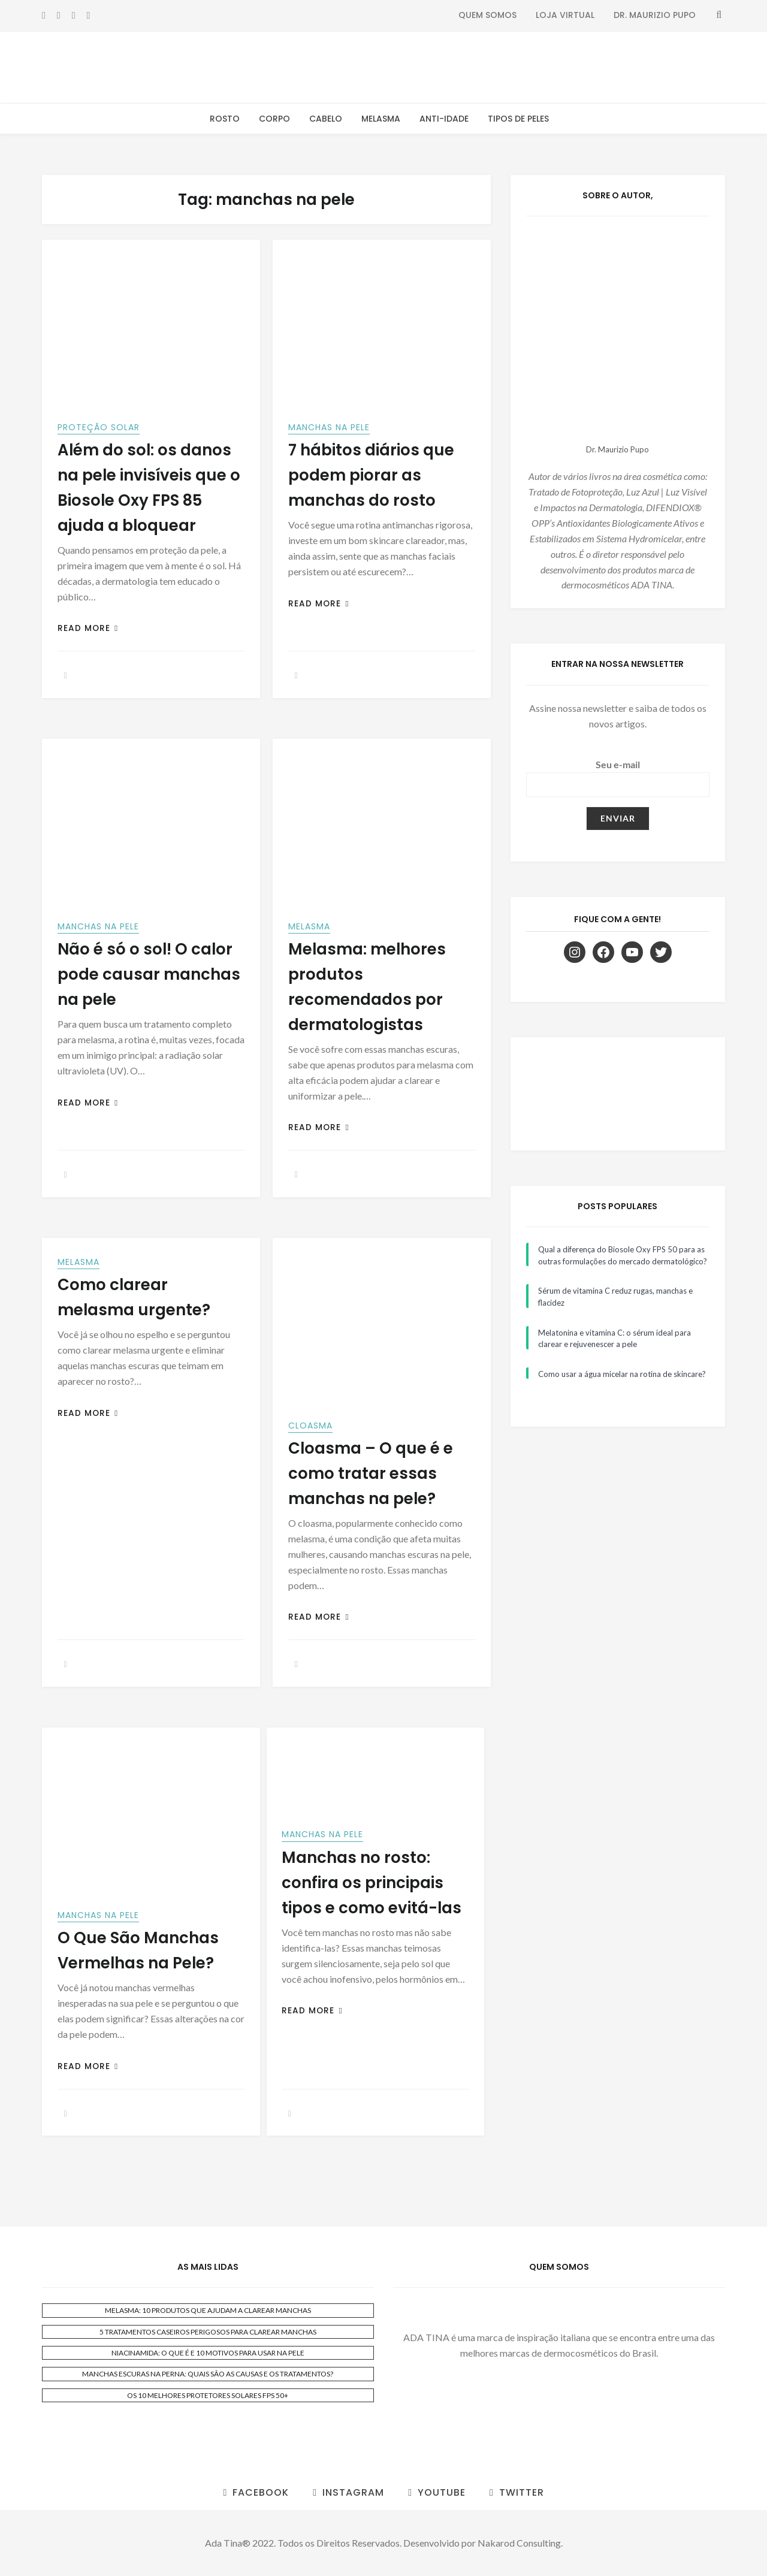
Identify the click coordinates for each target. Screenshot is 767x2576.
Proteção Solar (99, 427)
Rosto (225, 119)
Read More (88, 628)
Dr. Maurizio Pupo (655, 15)
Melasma (380, 119)
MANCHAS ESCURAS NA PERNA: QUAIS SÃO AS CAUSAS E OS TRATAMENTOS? (207, 2373)
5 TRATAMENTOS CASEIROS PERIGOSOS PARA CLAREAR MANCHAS (207, 2331)
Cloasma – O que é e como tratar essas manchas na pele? (370, 1473)
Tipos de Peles (518, 119)
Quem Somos (487, 15)
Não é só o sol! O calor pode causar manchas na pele (149, 974)
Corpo (274, 119)
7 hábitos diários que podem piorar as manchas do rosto (371, 475)
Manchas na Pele (329, 427)
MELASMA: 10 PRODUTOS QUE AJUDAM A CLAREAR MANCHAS (208, 2310)
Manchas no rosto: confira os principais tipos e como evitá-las (371, 1883)
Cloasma (310, 1426)
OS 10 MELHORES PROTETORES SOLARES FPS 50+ (207, 2395)
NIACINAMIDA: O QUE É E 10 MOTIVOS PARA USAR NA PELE (207, 2352)
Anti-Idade (444, 119)
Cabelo (325, 119)
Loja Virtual (565, 15)
